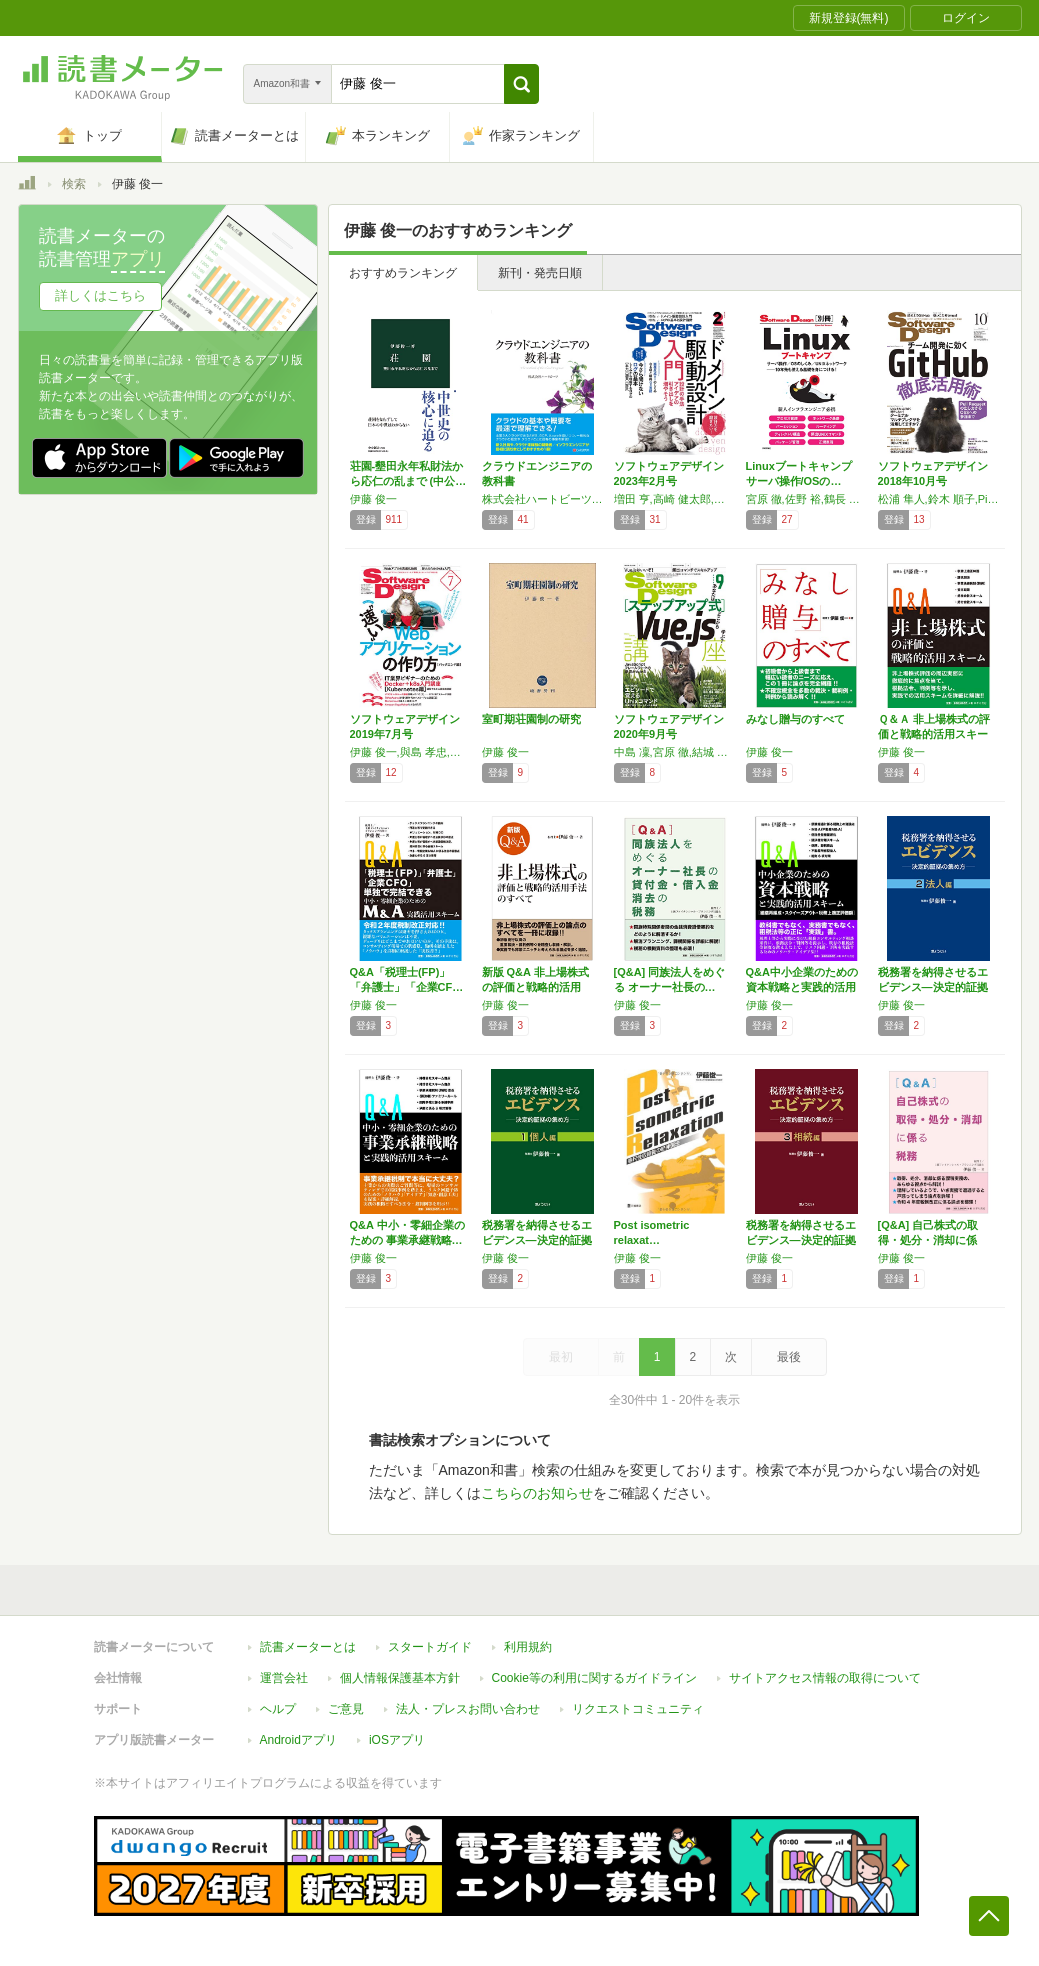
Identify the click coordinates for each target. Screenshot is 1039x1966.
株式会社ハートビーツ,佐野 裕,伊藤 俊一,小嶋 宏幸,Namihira (543, 499)
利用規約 (528, 1647)
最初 (561, 1357)
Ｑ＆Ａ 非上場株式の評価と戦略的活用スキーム (934, 734)
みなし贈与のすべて (795, 719)
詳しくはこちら (100, 295)
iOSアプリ (397, 1740)
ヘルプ (278, 1709)
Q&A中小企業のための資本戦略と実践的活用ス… (802, 987)
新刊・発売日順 (540, 273)
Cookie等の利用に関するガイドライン (594, 1678)
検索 (74, 184)
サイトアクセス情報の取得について (825, 1678)
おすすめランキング (403, 273)
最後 (789, 1357)
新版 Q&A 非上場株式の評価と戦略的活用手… (535, 987)
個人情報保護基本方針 (400, 1678)
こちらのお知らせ (537, 1493)
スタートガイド (430, 1647)
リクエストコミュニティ (638, 1709)
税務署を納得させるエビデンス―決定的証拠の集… (933, 987)
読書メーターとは (308, 1647)
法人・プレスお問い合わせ (468, 1709)
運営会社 (284, 1678)
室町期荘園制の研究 (531, 719)
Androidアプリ (298, 1740)
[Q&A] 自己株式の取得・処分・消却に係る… (928, 1240)
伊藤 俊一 (373, 499)
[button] (521, 84)
